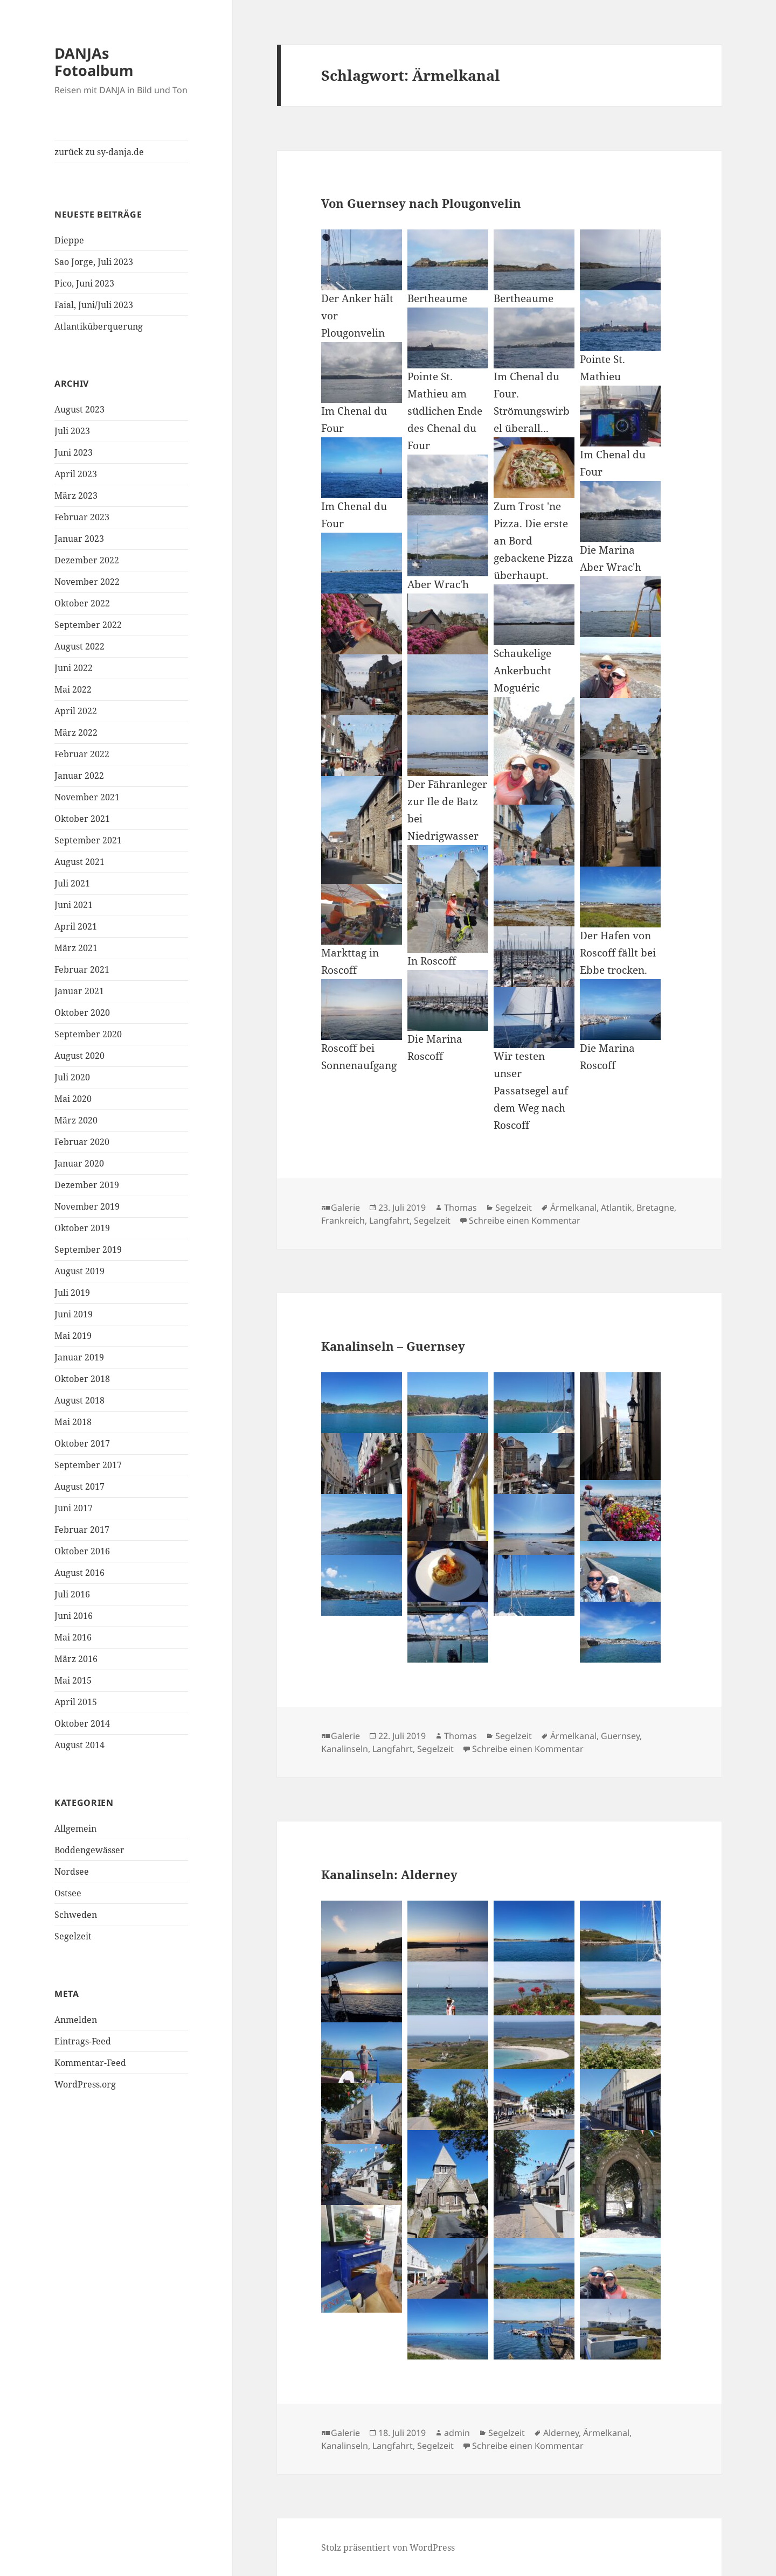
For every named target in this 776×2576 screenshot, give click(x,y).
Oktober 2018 (82, 1379)
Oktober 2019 (82, 1228)
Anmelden (75, 2020)
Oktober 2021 (82, 819)
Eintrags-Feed (82, 2041)
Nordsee (71, 1871)
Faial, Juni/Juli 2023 (93, 305)
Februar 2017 (81, 1529)
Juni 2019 (73, 1314)
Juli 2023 (72, 431)
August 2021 (79, 862)
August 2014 (79, 1745)
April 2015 (75, 1702)
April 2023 (75, 474)
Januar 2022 (79, 775)
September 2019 (88, 1249)
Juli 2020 (72, 1077)
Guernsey (620, 1736)
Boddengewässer (89, 1850)
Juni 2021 (73, 905)
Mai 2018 (73, 1422)
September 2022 (88, 625)
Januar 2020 (79, 1163)
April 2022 (75, 711)
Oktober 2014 (82, 1723)
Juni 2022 (73, 668)
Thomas (460, 1207)
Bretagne (655, 1207)
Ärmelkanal (573, 1207)
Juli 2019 (72, 1293)
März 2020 (76, 1120)
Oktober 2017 (82, 1443)
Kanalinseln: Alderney (389, 1874)
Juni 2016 (73, 1616)
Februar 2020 (81, 1142)
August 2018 (79, 1400)
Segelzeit (73, 1936)
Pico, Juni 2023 (84, 283)
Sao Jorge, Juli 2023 (93, 262)
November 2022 (87, 582)
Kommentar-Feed (90, 2063)
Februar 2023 (81, 517)
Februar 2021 (81, 969)
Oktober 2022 (82, 603)
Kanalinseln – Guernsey (393, 1346)
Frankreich (343, 1220)
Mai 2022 (73, 689)
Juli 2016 (72, 1594)
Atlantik (616, 1207)
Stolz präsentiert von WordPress (388, 2547)
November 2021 (87, 797)
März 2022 (76, 732)
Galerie (345, 1207)
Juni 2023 (73, 452)
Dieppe (69, 240)
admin (457, 2433)
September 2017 (88, 1465)
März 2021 (76, 948)
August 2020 (79, 1056)
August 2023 (79, 409)
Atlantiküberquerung (98, 326)
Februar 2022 (81, 754)
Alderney (561, 2433)
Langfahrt (389, 1220)
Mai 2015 (73, 1680)
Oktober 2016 (82, 1551)
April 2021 (75, 926)
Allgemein (75, 1828)
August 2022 (79, 646)
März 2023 (76, 495)
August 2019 (79, 1271)
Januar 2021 (79, 991)
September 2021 (88, 840)
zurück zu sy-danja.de (99, 152)
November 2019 (87, 1206)
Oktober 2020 (82, 1012)
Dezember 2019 (86, 1185)
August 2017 (79, 1486)
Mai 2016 (73, 1637)
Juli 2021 (72, 883)
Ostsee (67, 1893)
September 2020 (88, 1034)
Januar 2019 (79, 1357)
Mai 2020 (73, 1099)
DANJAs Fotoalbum (94, 61)
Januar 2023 (79, 538)
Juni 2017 (73, 1508)
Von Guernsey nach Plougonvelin (421, 203)
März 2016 (76, 1659)
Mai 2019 (73, 1336)
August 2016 (79, 1573)
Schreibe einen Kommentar (524, 1220)
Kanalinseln (344, 1749)
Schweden (75, 1915)
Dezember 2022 (86, 560)
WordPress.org (85, 2084)
